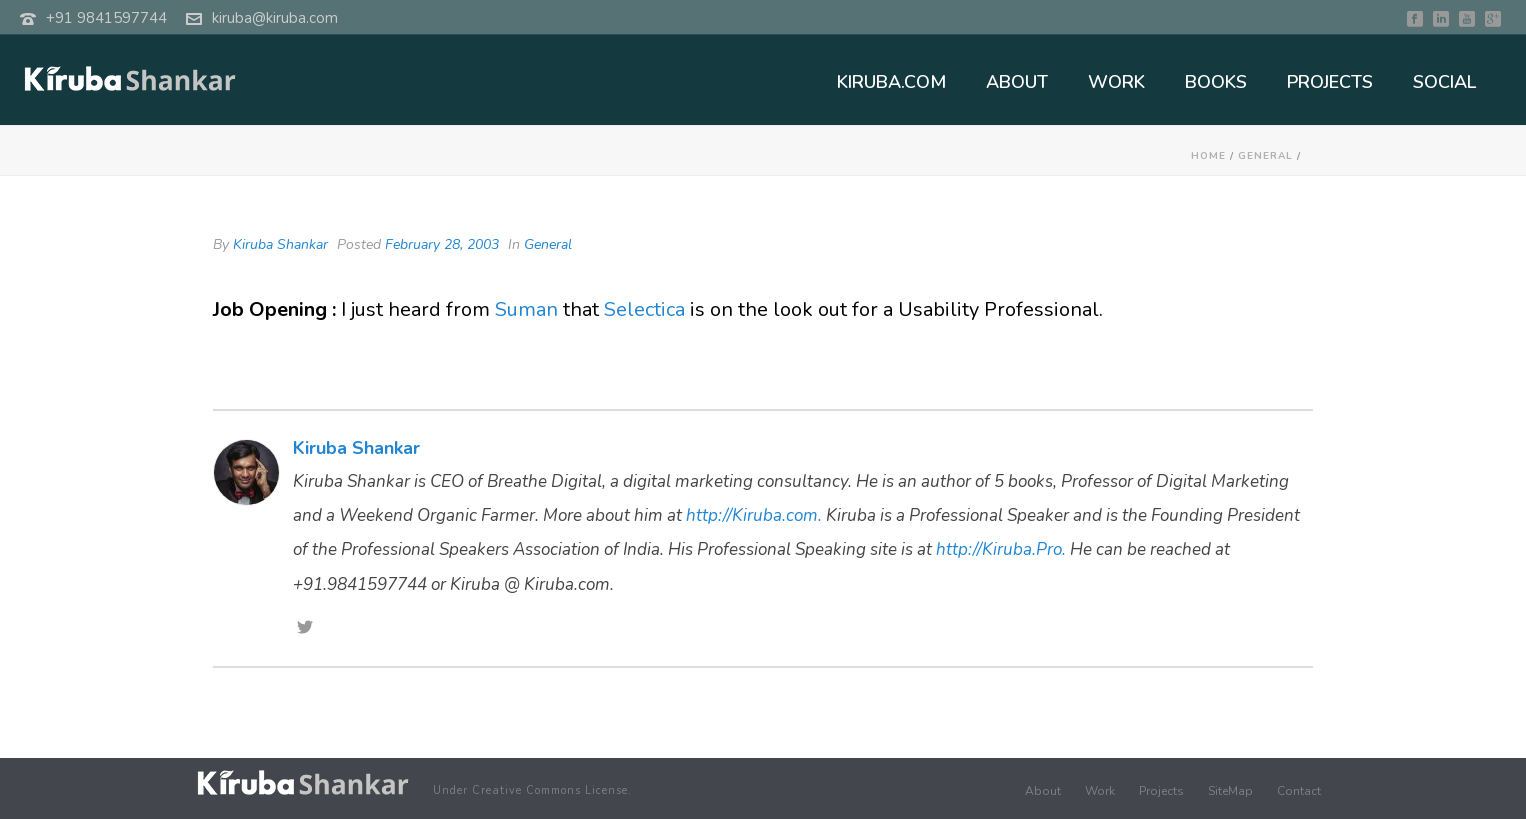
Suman (526, 309)
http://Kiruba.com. (754, 515)
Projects (1161, 791)
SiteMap (1230, 791)
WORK (1116, 82)
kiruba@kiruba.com (275, 18)
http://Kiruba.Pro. (1001, 549)
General (1265, 156)
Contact (1299, 791)
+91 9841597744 (106, 18)
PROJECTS (1330, 82)
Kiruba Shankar (280, 244)
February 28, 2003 (442, 244)
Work (1100, 791)
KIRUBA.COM (891, 82)
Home (1208, 156)
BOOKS (1216, 82)
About (1043, 791)
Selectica (644, 309)
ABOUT (1017, 82)
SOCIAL (1444, 82)
